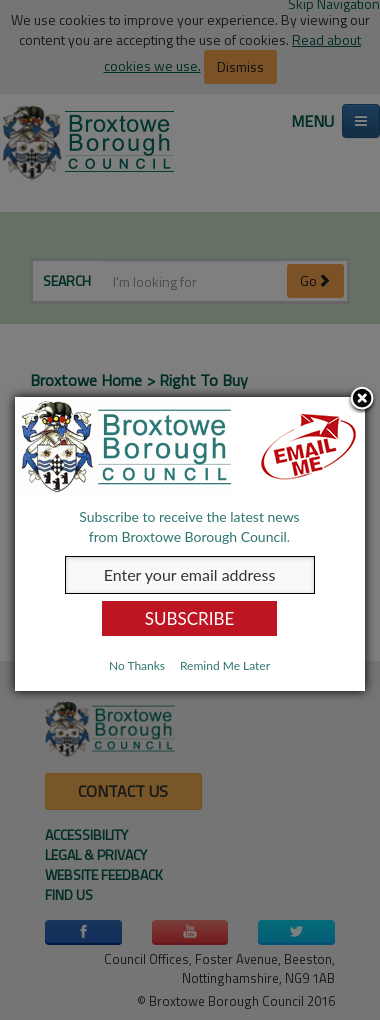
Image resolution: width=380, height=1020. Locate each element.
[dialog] (190, 544)
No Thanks (137, 665)
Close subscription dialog (363, 399)
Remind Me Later (225, 665)
